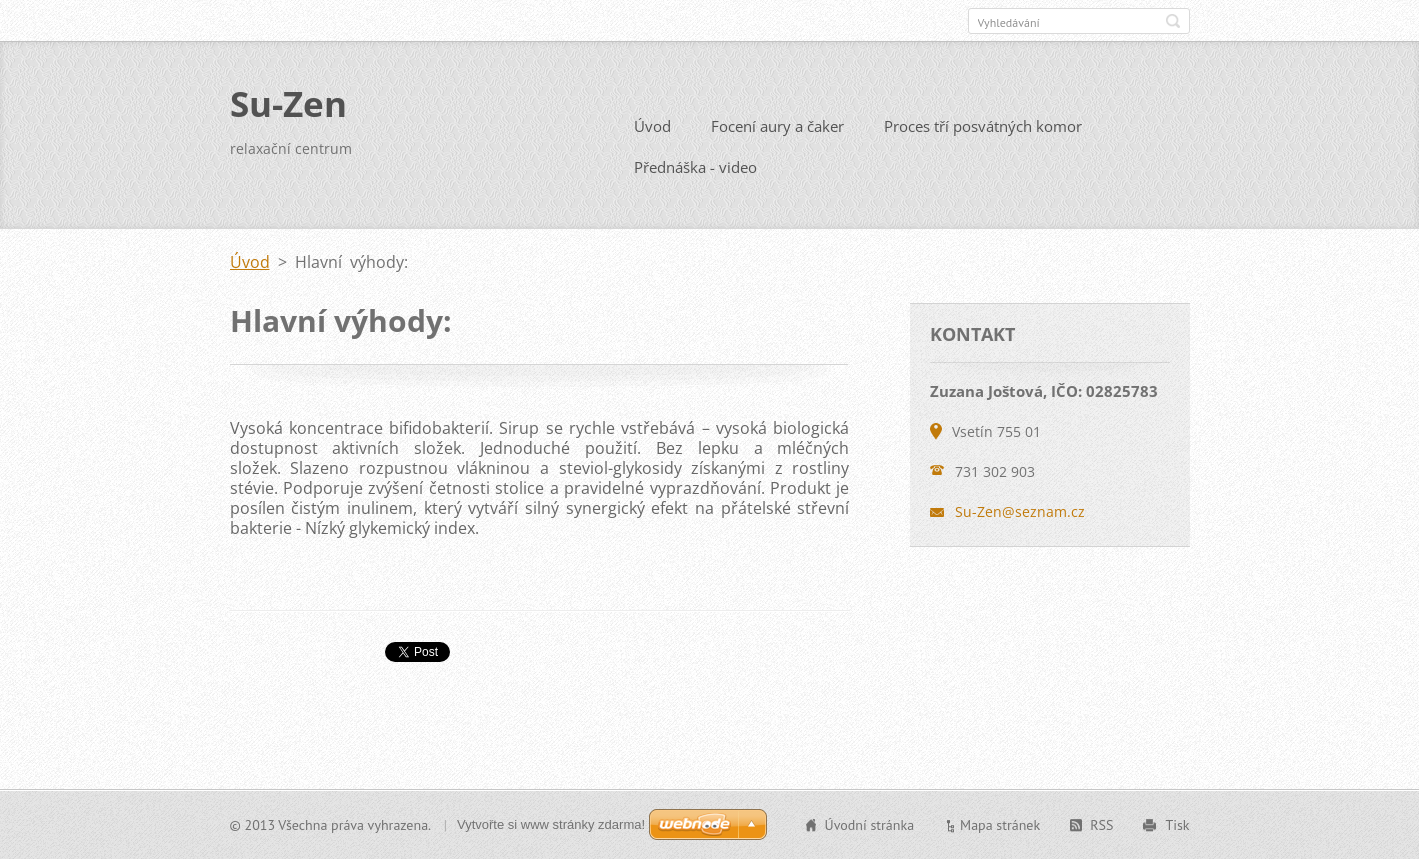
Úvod (652, 126)
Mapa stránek (1000, 825)
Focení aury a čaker (777, 126)
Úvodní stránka (870, 825)
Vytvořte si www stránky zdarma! (551, 824)
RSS (1101, 825)
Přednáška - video (695, 167)
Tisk (1177, 825)
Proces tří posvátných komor (983, 126)
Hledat (1173, 21)
